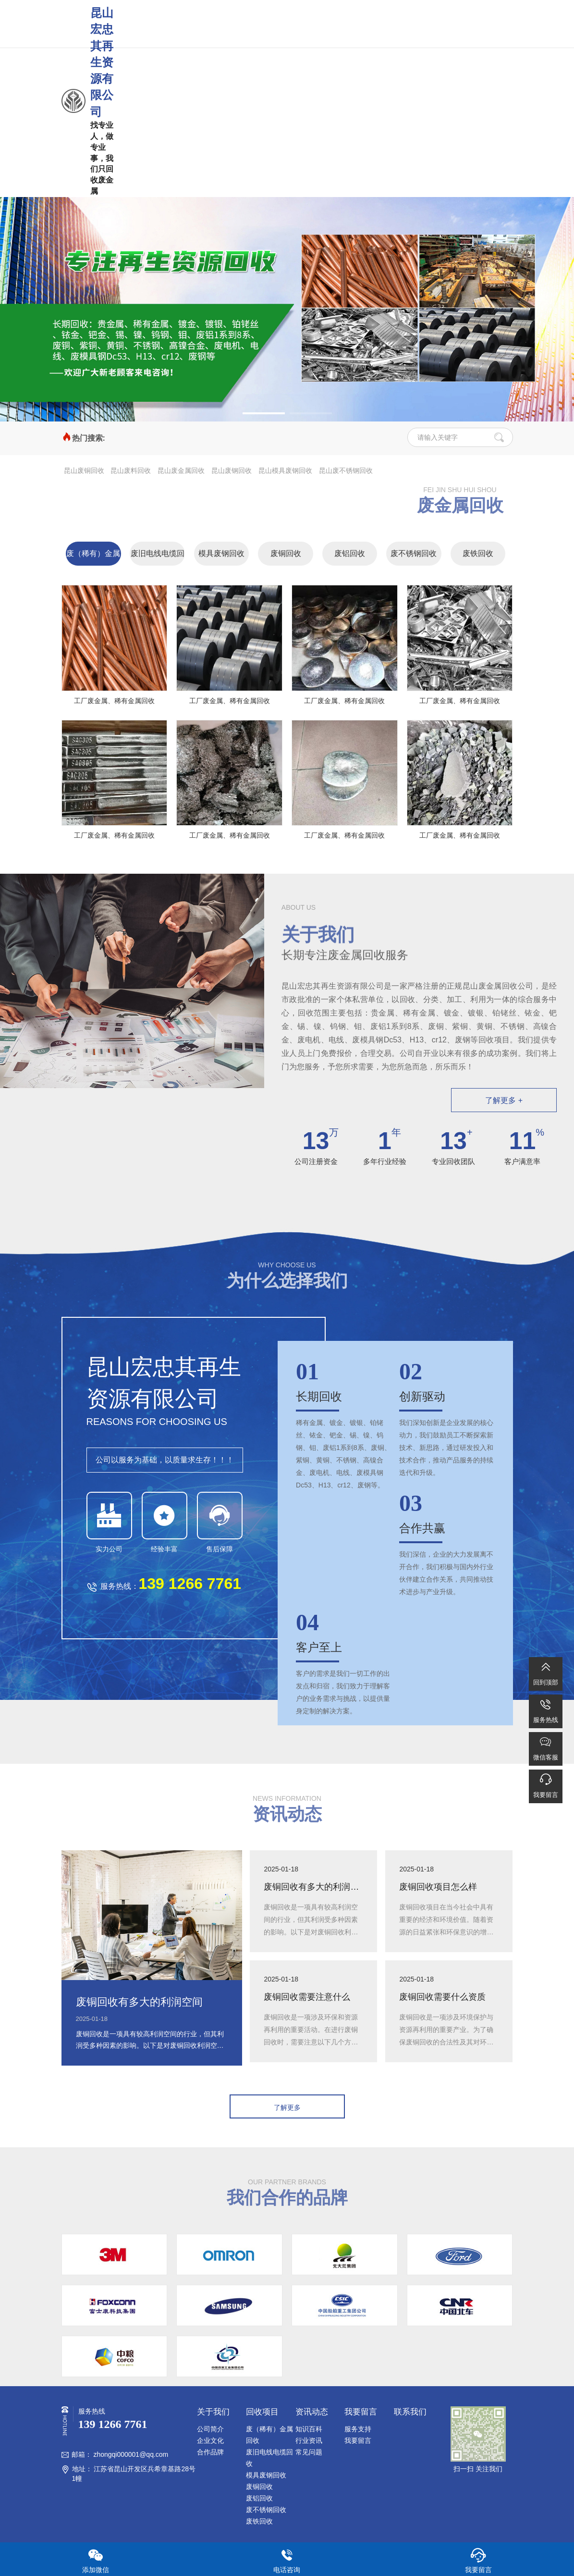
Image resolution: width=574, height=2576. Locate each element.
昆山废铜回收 (84, 470)
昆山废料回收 (130, 470)
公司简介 (210, 2429)
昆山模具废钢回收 (285, 470)
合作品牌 (210, 2452)
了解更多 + (504, 1100)
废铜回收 (285, 553)
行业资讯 (308, 2440)
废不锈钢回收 (414, 553)
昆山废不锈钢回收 (346, 470)
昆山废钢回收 (231, 470)
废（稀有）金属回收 (93, 557)
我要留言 (357, 2440)
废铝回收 (349, 553)
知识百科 (308, 2429)
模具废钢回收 (221, 553)
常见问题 (308, 2452)
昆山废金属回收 (181, 470)
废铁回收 (478, 553)
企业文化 (210, 2440)
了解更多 (287, 2107)
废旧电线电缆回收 (157, 557)
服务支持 (357, 2429)
